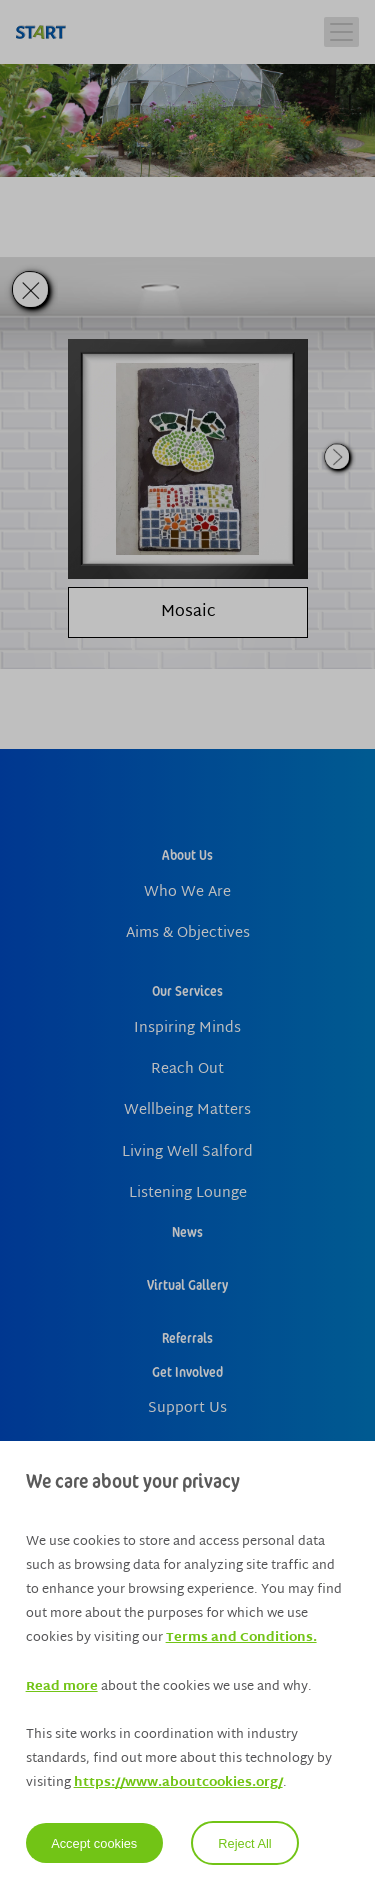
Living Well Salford (187, 1152)
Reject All (244, 1843)
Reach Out (187, 1069)
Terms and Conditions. (241, 1638)
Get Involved (187, 1371)
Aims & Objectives (188, 933)
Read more (62, 1687)
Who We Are (187, 892)
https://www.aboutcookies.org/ (178, 1783)
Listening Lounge (188, 1193)
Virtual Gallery (187, 1284)
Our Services (187, 990)
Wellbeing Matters (187, 1110)
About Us (187, 854)
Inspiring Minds (187, 1028)
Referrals (187, 1337)
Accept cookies (94, 1843)
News (187, 1231)
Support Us (187, 1408)
